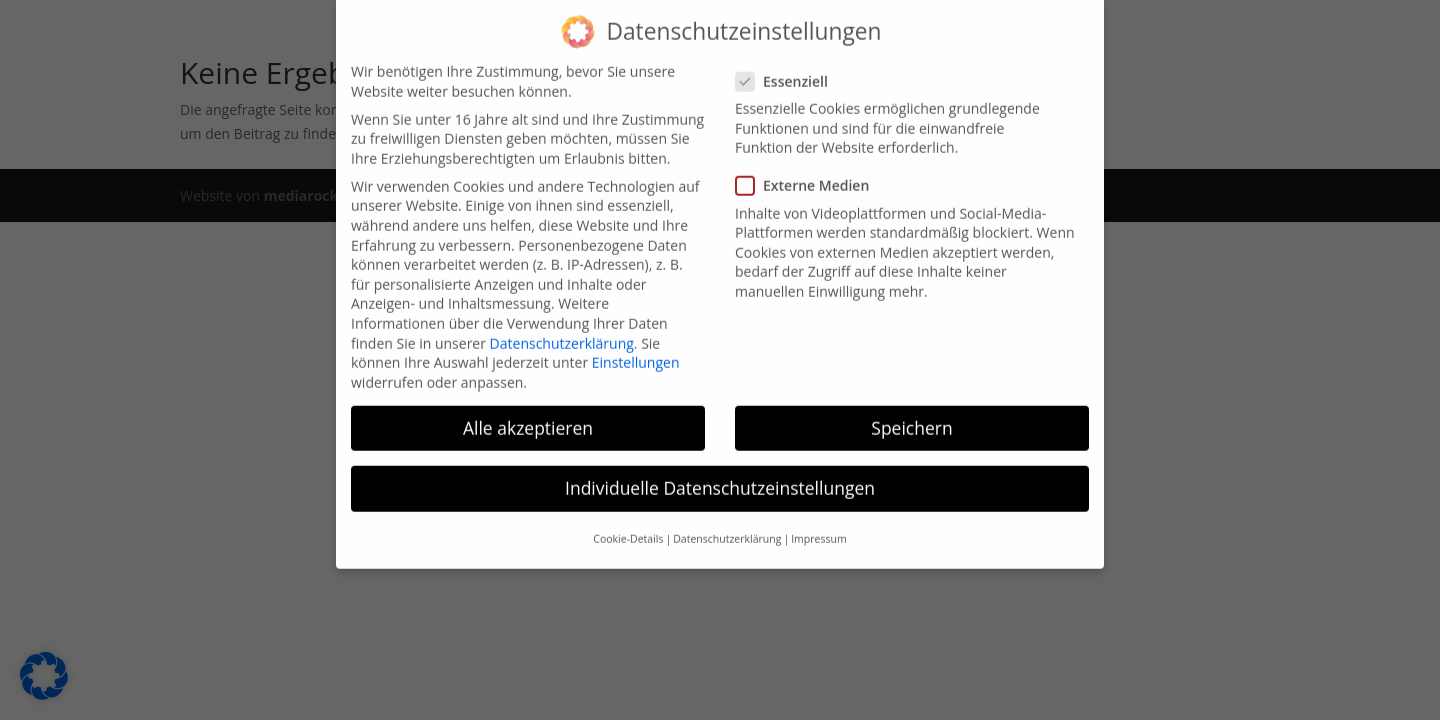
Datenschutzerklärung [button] (727, 528)
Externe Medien (810, 174)
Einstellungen (636, 351)
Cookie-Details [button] (628, 528)
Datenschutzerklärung (562, 332)
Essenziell (790, 70)
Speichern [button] (911, 417)
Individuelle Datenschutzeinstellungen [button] (720, 477)
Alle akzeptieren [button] (528, 417)
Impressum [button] (818, 528)
